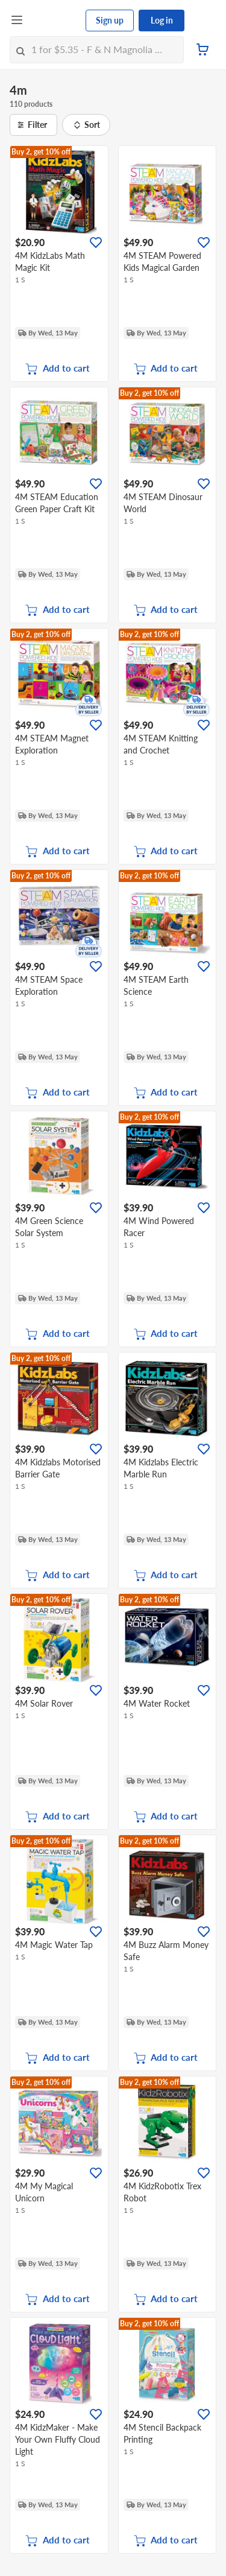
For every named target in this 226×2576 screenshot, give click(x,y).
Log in (162, 20)
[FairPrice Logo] (55, 20)
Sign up (110, 20)
